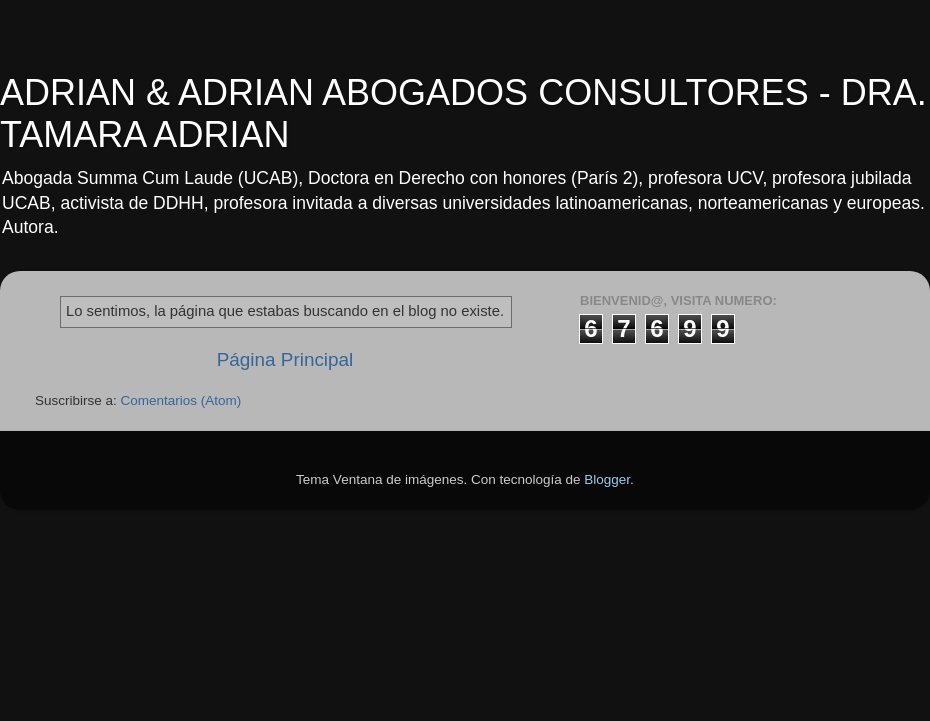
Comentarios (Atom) (181, 400)
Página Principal (285, 359)
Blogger (607, 479)
